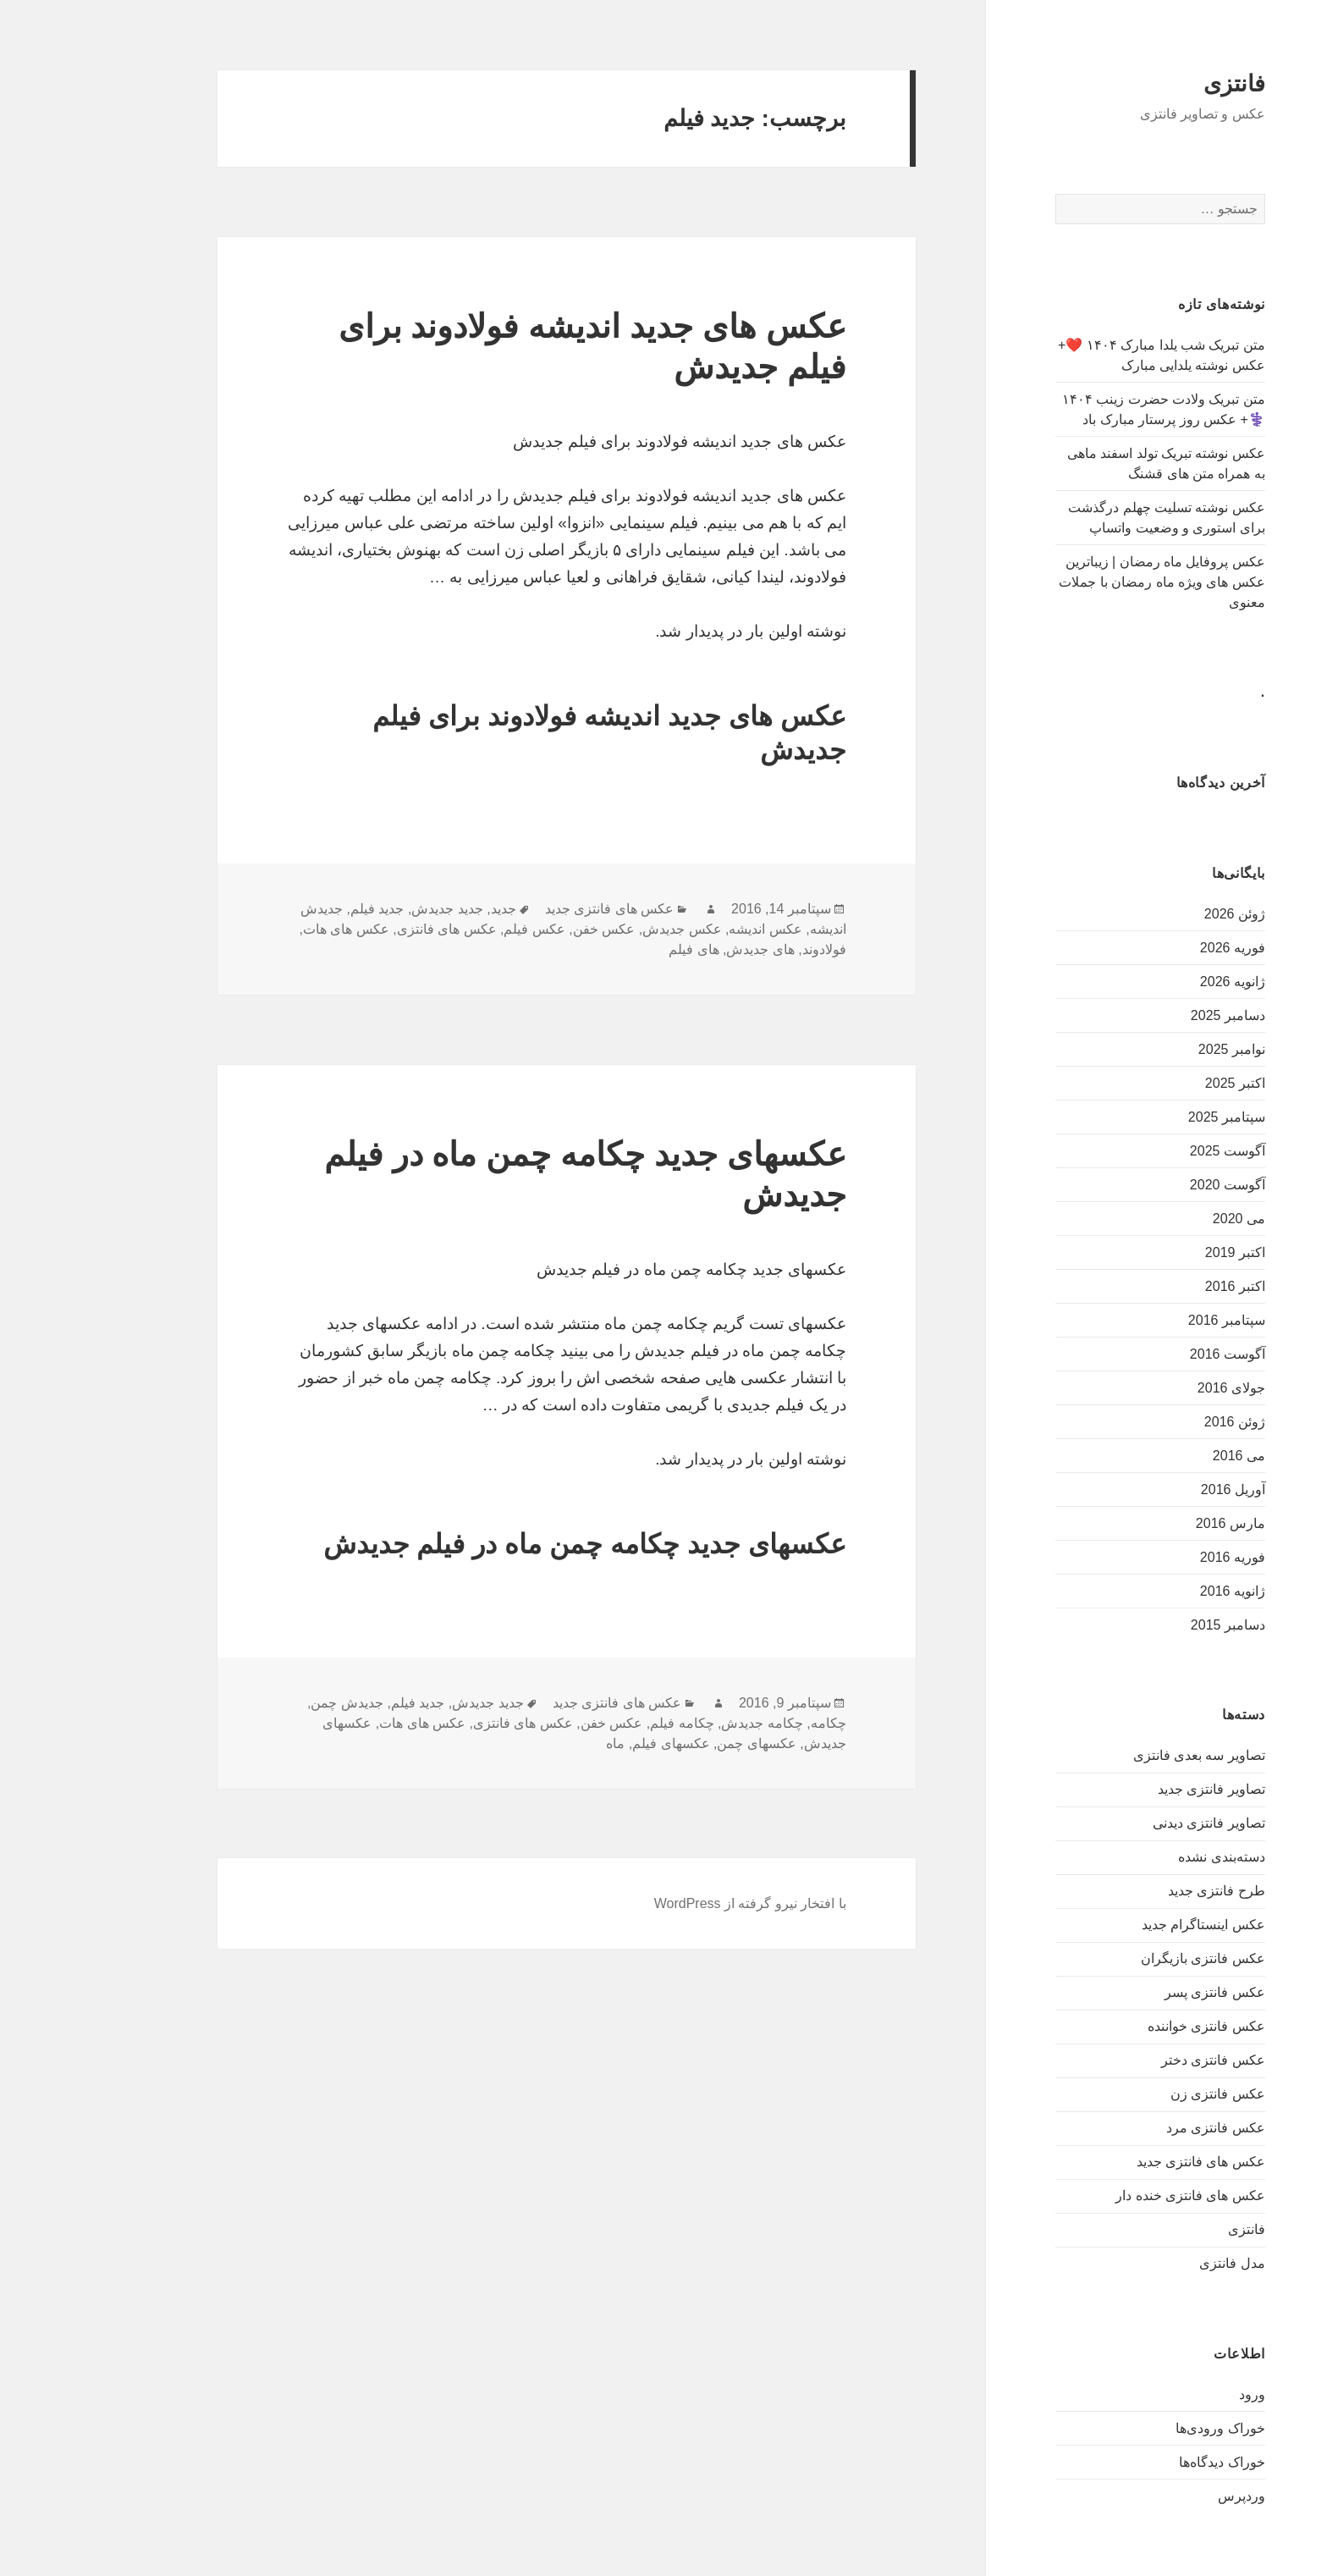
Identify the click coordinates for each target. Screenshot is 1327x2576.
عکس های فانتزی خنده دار (1112, 2195)
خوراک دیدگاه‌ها (1144, 2462)
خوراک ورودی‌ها (1142, 2428)
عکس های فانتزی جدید (1123, 2161)
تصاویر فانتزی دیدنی (1131, 1823)
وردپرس (1163, 2496)
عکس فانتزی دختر (1135, 2060)
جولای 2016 (1153, 1388)
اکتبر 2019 (1157, 1252)
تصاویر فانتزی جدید (1133, 1789)
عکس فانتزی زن (1140, 2094)
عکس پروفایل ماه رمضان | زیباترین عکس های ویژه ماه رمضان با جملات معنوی (1084, 582)
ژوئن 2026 (1156, 914)
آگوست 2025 (1149, 1151)
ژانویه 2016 (1154, 1591)
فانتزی (1156, 84)
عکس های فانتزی (369, 929)
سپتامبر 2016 (1148, 1320)
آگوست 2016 (1149, 1354)
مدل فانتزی (1154, 2263)
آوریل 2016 (1155, 1489)
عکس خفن (526, 929)
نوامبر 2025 (1154, 1049)
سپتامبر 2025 (1148, 1117)
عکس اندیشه (687, 929)
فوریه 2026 (1154, 947)
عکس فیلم (456, 929)
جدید (425, 909)
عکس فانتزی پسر (1137, 1992)
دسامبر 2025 (1150, 1015)
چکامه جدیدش (683, 1723)
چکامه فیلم (604, 1723)
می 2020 (1161, 1218)
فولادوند (746, 949)
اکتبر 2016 (1157, 1286)
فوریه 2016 (1154, 1557)
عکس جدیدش (603, 929)
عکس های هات (268, 929)
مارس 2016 (1152, 1523)
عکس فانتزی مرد (1137, 2128)
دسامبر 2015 (1150, 1625)
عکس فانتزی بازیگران (1125, 1958)
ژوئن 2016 (1156, 1422)
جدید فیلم (299, 909)
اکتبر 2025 (1157, 1083)
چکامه (750, 1723)
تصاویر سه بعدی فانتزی (1121, 1755)
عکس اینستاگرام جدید (1125, 1924)
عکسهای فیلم (592, 1743)
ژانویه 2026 (1154, 981)
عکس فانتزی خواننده (1128, 2026)
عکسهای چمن (678, 1743)
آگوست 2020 (1149, 1185)
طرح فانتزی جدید (1138, 1891)
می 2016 (1161, 1455)
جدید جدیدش (369, 909)
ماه (537, 1743)
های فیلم (616, 949)
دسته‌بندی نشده (1143, 1857)
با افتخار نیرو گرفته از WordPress (672, 1903)
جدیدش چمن (269, 1703)
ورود (1174, 2394)
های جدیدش (682, 949)
